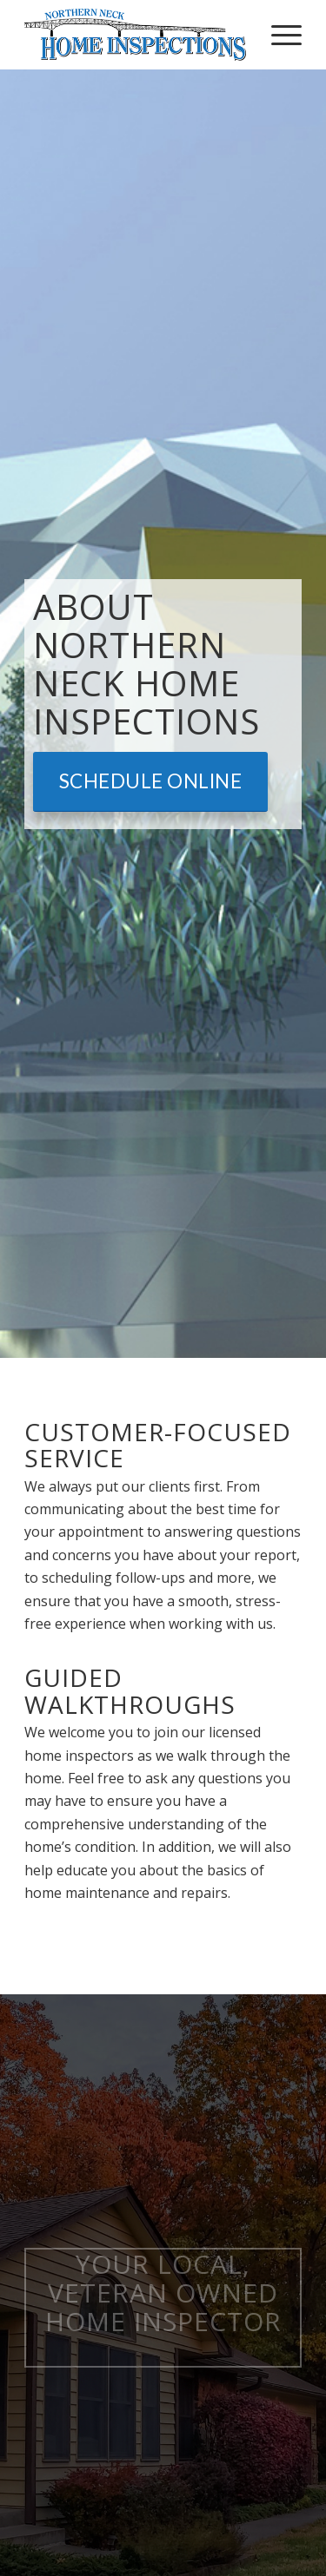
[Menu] (278, 34)
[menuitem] (278, 34)
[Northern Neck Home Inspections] (135, 34)
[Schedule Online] (151, 782)
